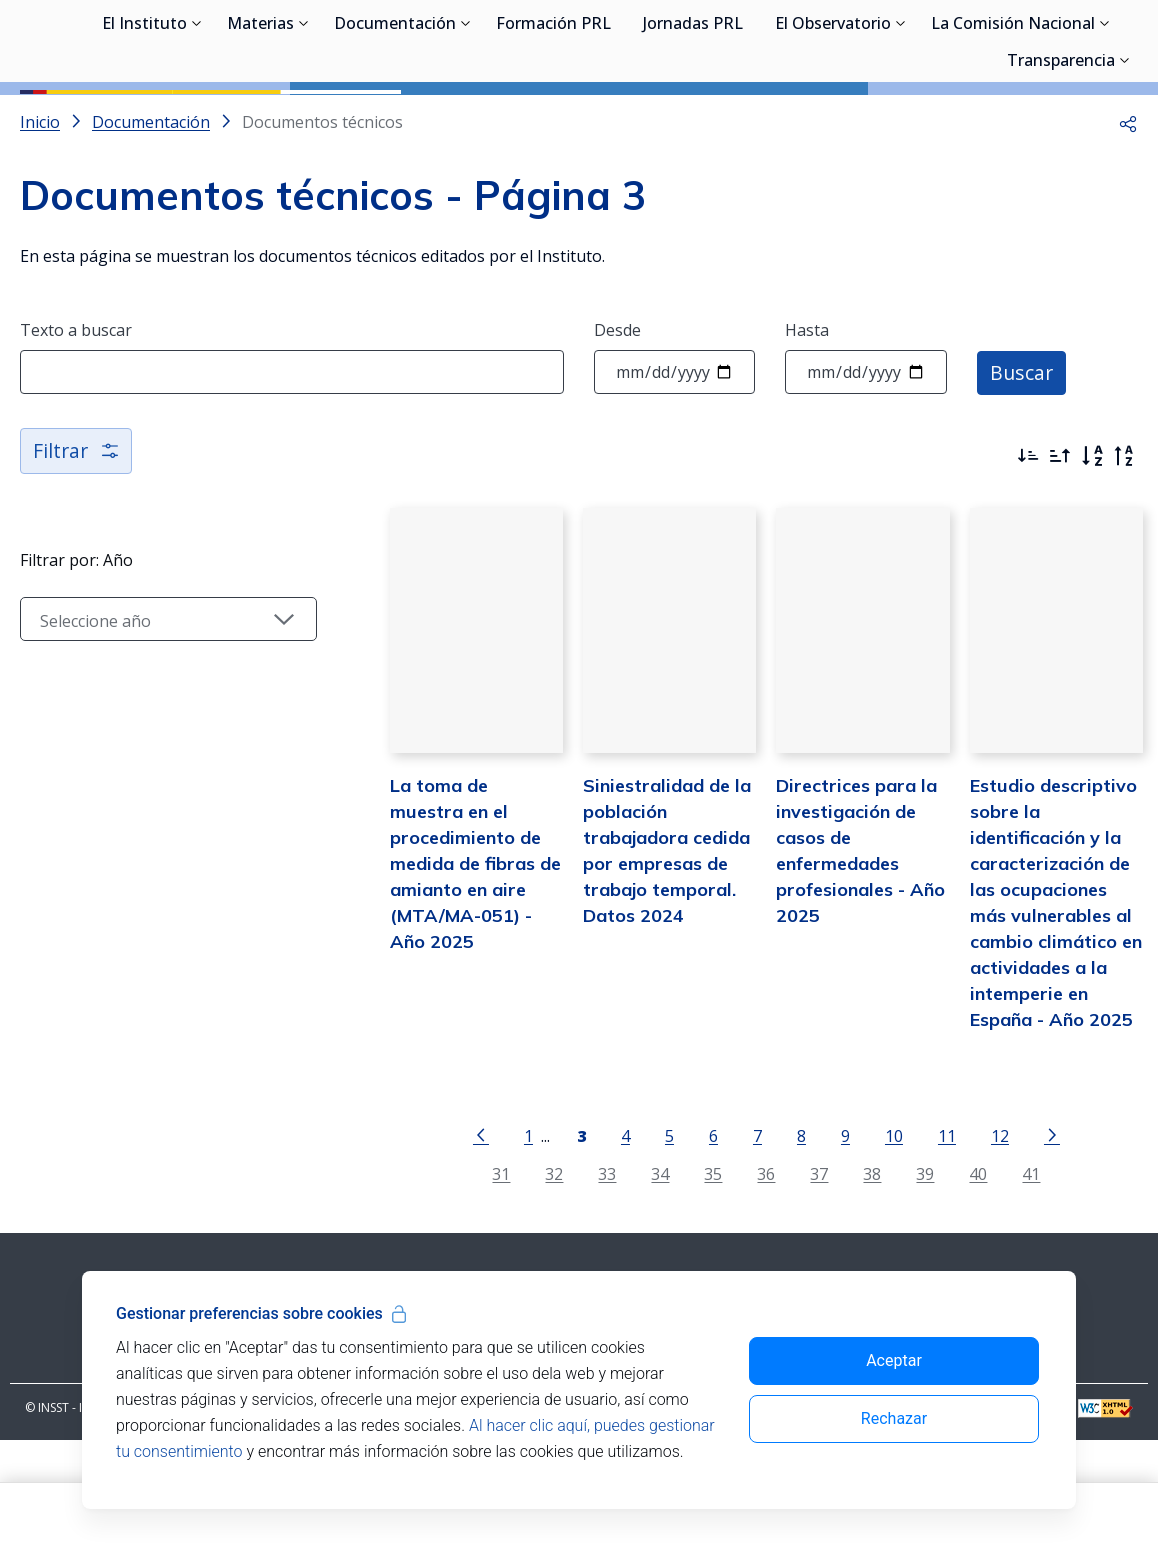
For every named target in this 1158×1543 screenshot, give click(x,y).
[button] (1128, 212)
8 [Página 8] (784, 1238)
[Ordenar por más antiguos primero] (1060, 546)
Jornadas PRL (693, 120)
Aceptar (894, 1360)
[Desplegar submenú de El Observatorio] (901, 118)
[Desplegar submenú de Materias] (304, 118)
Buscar (1022, 461)
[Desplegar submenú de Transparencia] (1125, 155)
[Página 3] (564, 1237)
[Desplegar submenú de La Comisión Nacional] (1105, 118)
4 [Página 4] (608, 1238)
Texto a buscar (76, 420)
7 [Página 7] (740, 1238)
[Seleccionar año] (152, 709)
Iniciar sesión (1062, 45)
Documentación (395, 120)
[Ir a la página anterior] (464, 1237)
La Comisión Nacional (1013, 120)
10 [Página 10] (877, 1238)
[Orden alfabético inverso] (1124, 546)
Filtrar (77, 540)
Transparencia (1061, 157)
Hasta (807, 420)
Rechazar (894, 1418)
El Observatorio (833, 120)
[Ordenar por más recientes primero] (1028, 546)
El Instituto (144, 120)
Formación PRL (553, 120)
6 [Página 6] (696, 1238)
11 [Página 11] (930, 1238)
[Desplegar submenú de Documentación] (466, 118)
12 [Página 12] (983, 1238)
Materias (260, 120)
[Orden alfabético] (1092, 546)
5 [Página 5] (652, 1238)
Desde (617, 420)
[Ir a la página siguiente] (1035, 1237)
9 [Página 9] (828, 1238)
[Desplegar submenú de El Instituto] (197, 118)
